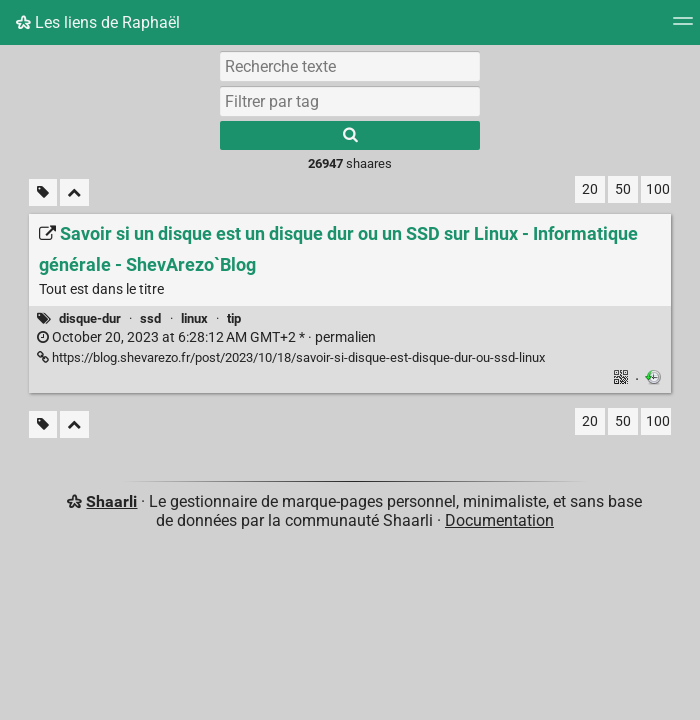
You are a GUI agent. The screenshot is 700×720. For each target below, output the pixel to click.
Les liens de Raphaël (98, 22)
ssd (150, 318)
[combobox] (350, 101)
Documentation (499, 520)
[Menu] (683, 27)
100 (658, 189)
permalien (206, 337)
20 (590, 189)
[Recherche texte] (350, 66)
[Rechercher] (350, 135)
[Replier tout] (74, 192)
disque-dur (90, 318)
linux (194, 318)
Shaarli (111, 501)
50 (623, 189)
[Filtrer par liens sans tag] (43, 192)
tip (234, 318)
